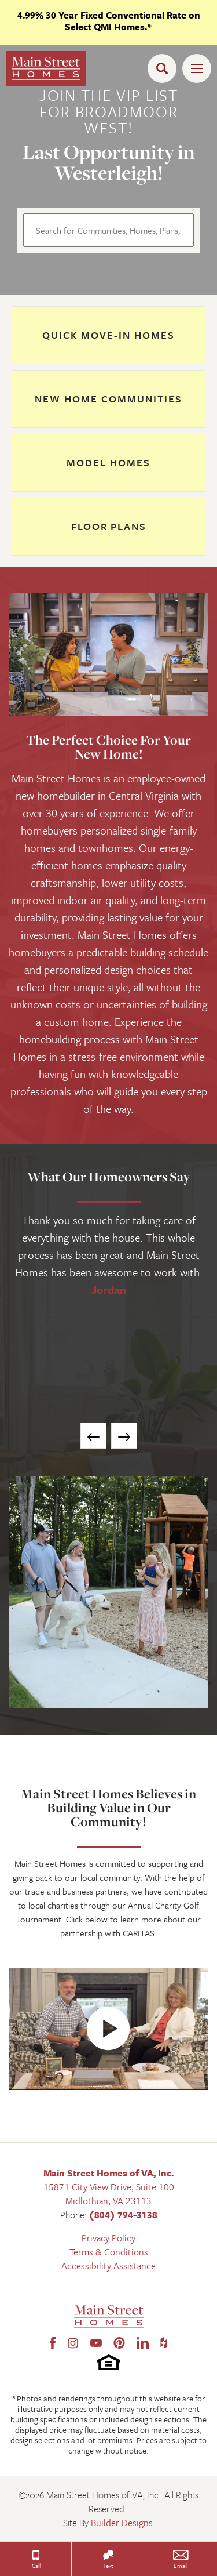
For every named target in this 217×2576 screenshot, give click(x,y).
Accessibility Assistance (108, 2266)
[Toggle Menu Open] (196, 68)
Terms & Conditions (108, 2252)
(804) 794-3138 (123, 2215)
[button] (165, 68)
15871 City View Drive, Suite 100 (108, 2187)
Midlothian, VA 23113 (108, 2201)
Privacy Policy (108, 2238)
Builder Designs (122, 2523)
